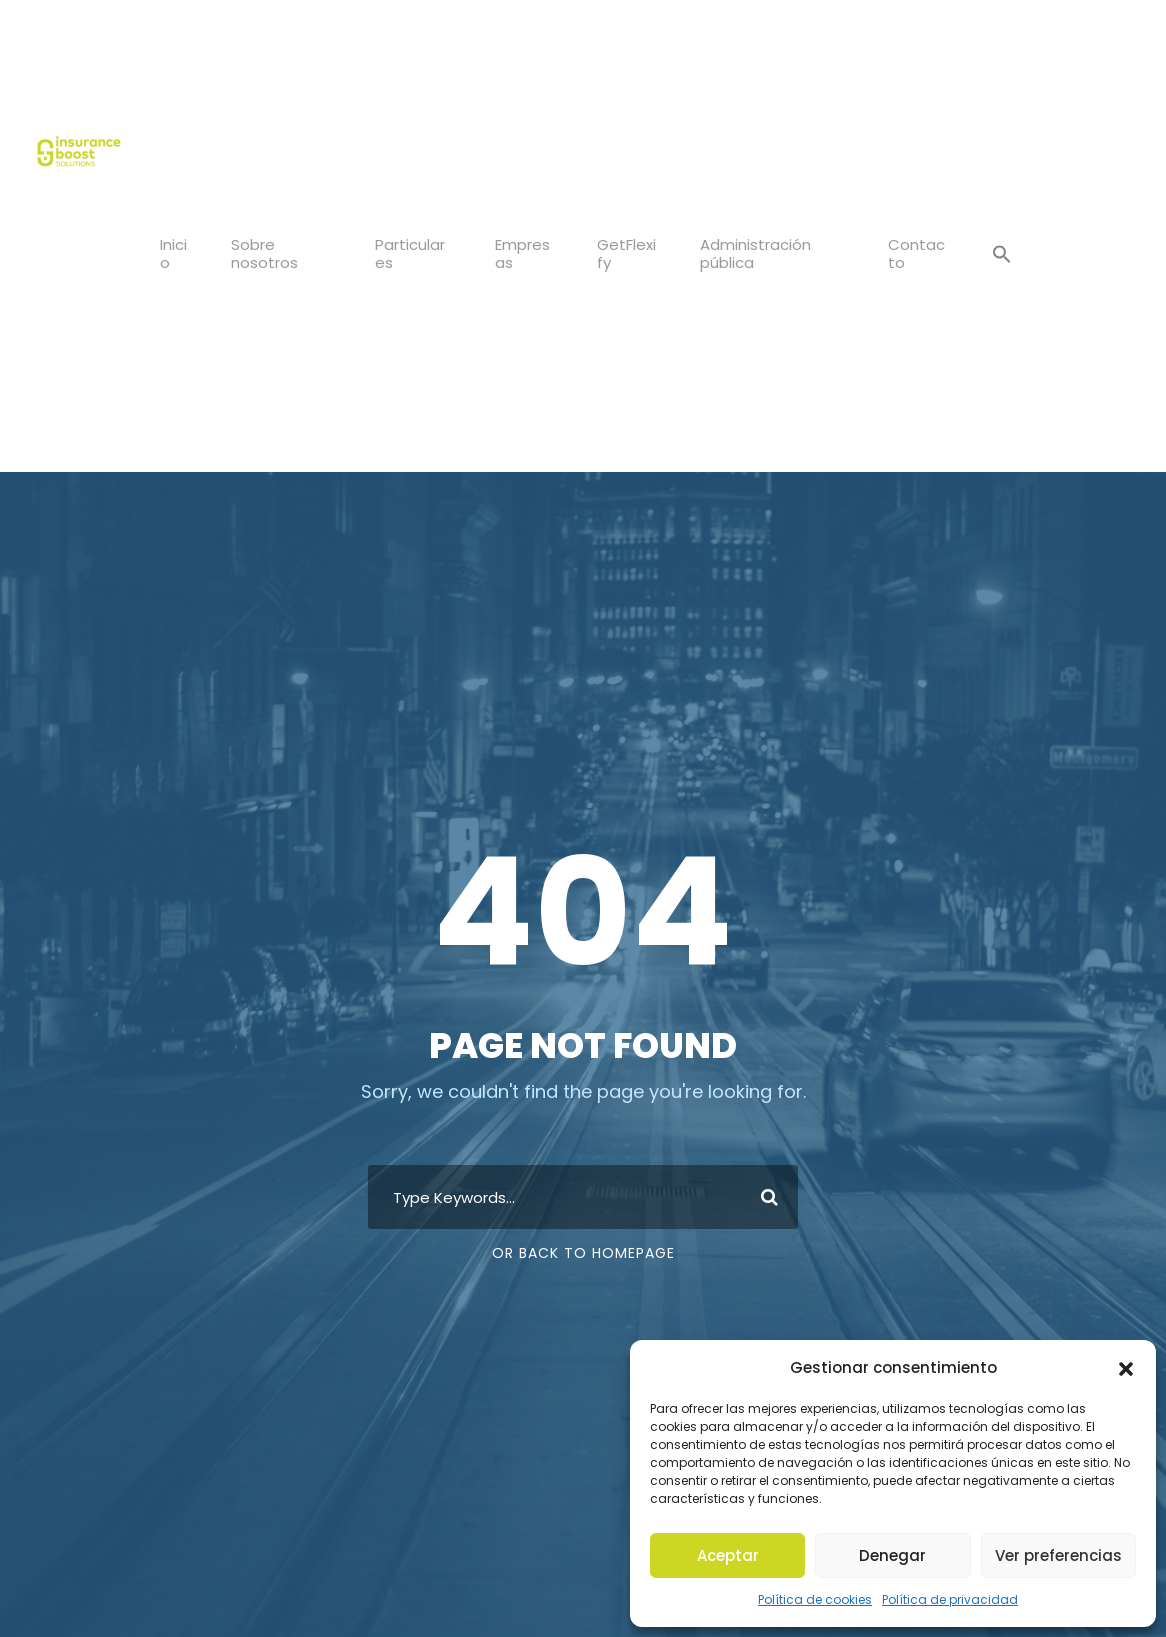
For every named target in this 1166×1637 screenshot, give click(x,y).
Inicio (173, 253)
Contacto (919, 253)
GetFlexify (633, 253)
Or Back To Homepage (583, 1253)
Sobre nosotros (264, 253)
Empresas (528, 253)
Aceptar (728, 1555)
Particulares (413, 253)
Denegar (893, 1555)
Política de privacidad (943, 1600)
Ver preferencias (1058, 1555)
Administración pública (758, 253)
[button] (1126, 1385)
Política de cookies (826, 1600)
